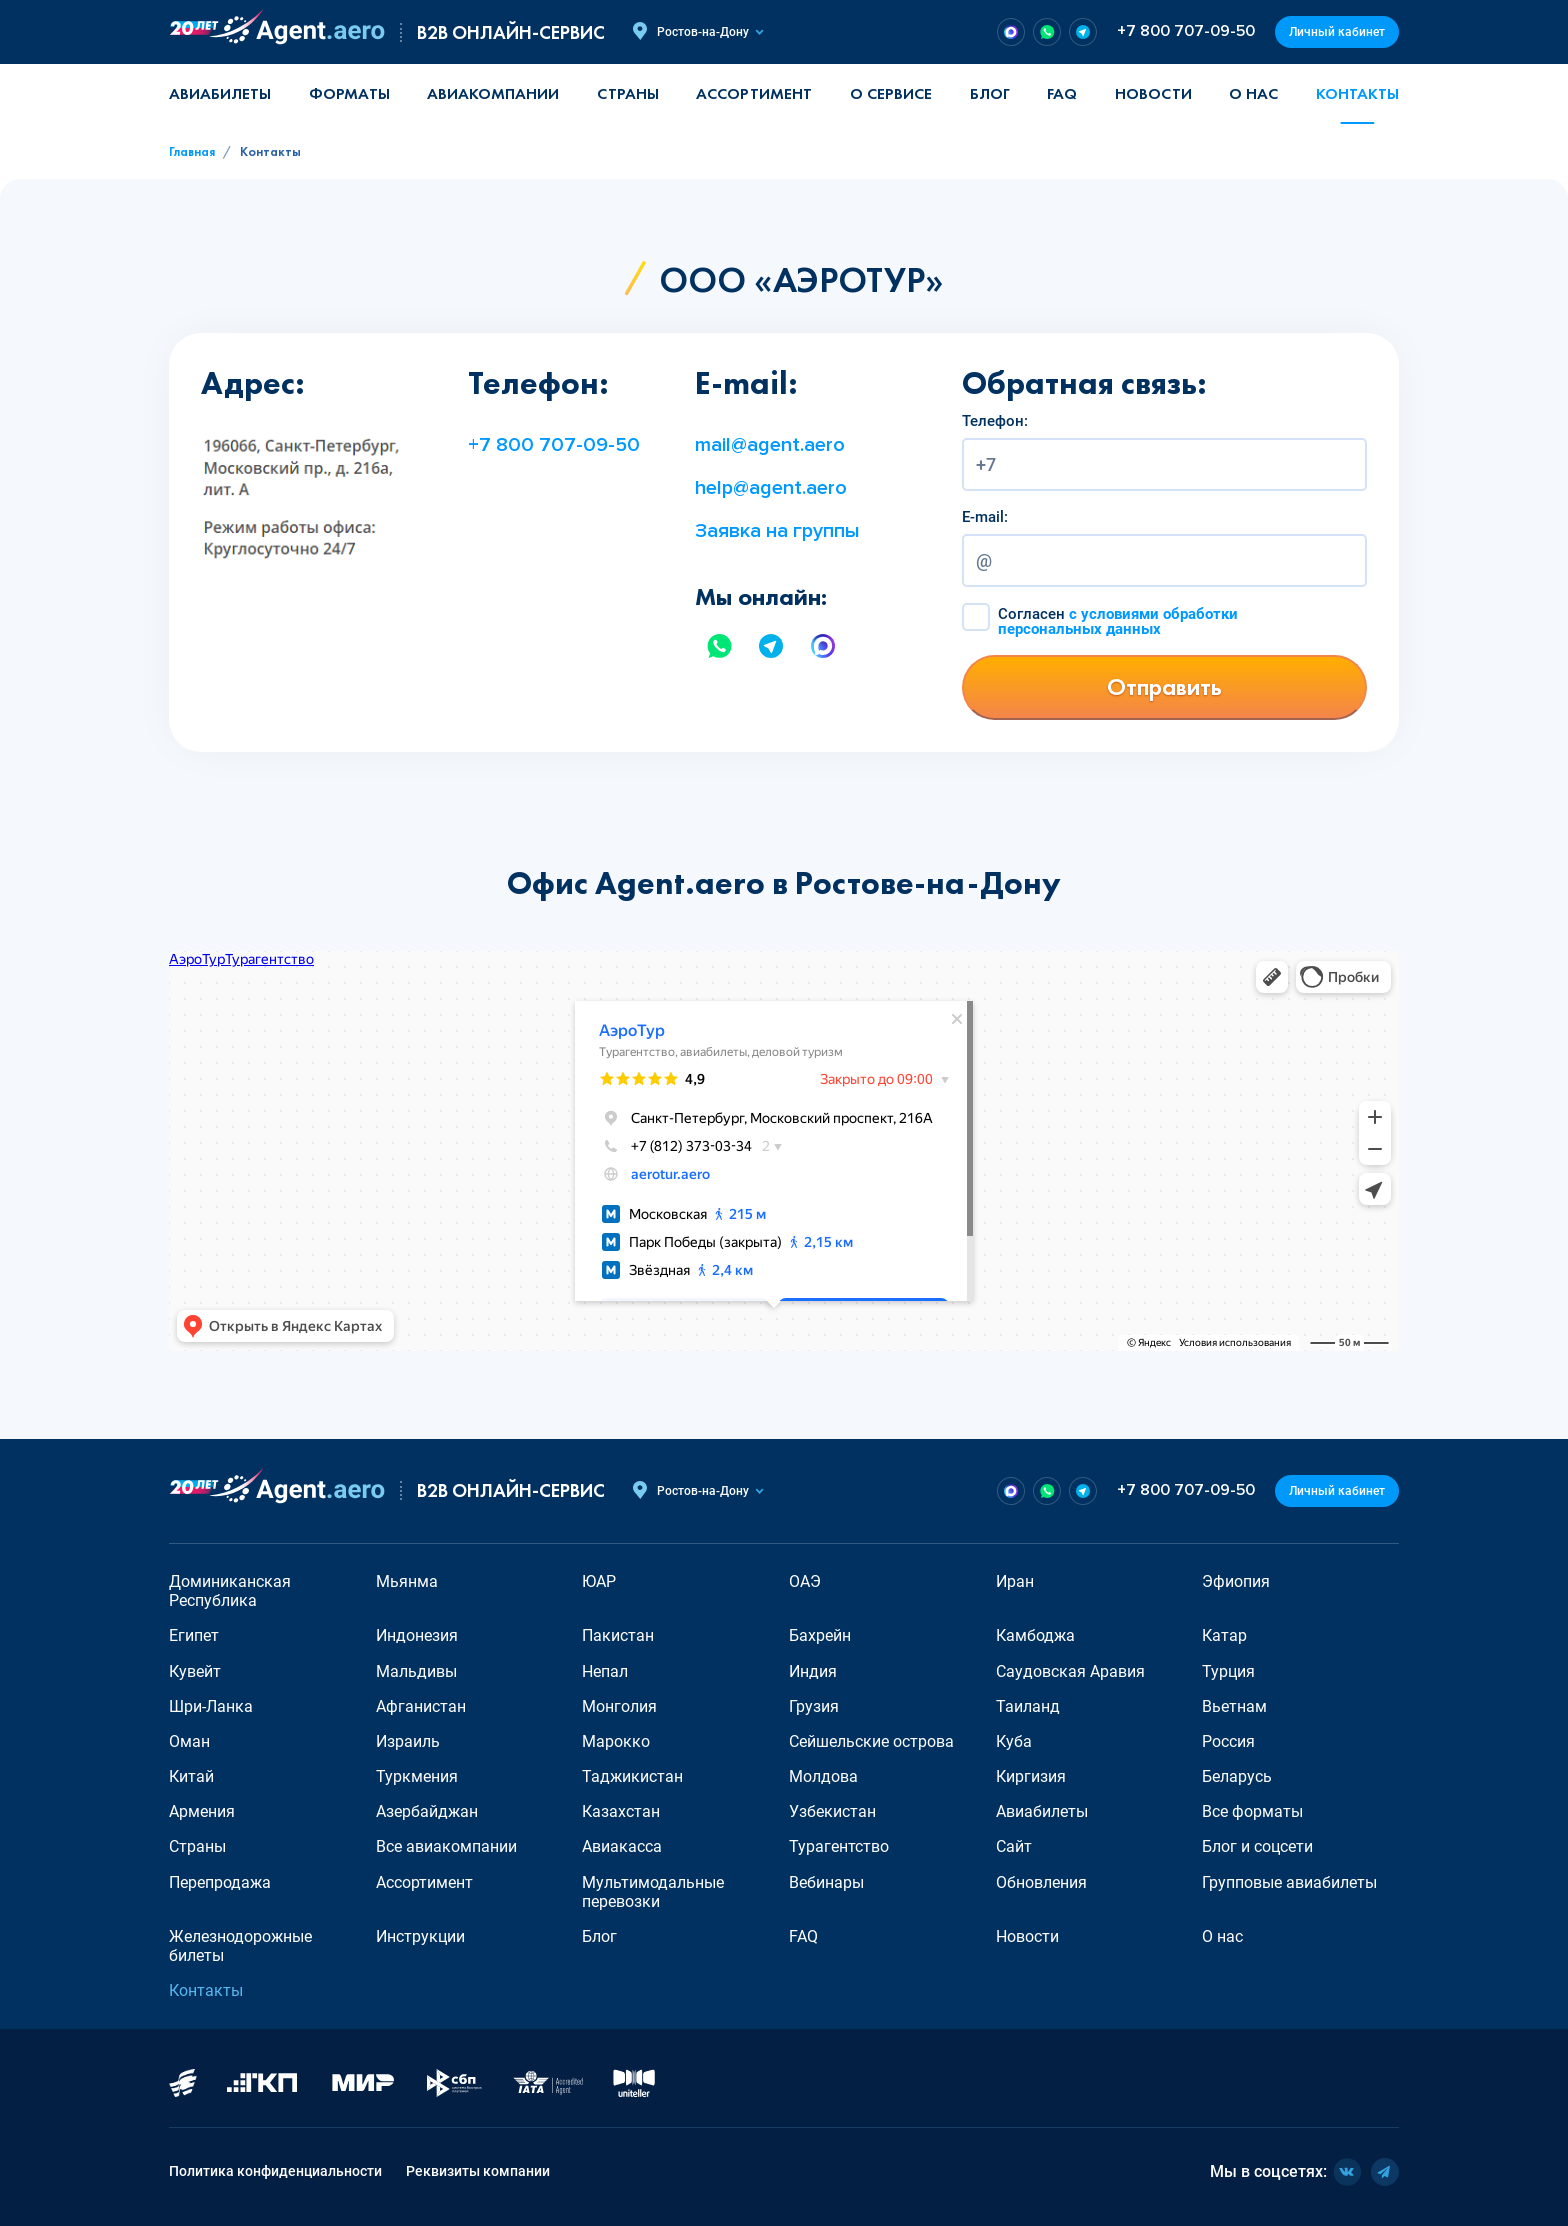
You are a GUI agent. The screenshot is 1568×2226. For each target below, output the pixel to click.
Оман (189, 1741)
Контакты (1357, 93)
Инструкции (420, 1936)
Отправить (1164, 686)
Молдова (823, 1776)
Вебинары (826, 1882)
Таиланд (1028, 1706)
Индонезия (417, 1635)
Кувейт (195, 1671)
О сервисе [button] (891, 93)
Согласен (1118, 622)
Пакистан (618, 1635)
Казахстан (621, 1811)
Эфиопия (1236, 1581)
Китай (191, 1776)
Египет (194, 1635)
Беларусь (1237, 1776)
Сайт (1014, 1846)
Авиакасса (622, 1846)
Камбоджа (1035, 1635)
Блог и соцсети (1257, 1846)
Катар (1224, 1635)
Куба (1014, 1741)
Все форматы (1252, 1811)
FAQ (1062, 93)
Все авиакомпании (446, 1846)
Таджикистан (632, 1776)
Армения (202, 1811)
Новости (1153, 93)
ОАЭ (805, 1581)
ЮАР (599, 1581)
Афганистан (421, 1706)
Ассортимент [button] (754, 93)
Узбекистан (832, 1811)
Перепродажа (220, 1882)
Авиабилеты (220, 93)
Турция (1228, 1671)
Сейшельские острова (871, 1741)
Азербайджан (427, 1811)
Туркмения (417, 1776)
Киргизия (1031, 1776)
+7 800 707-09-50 (1186, 31)
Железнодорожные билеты (240, 1946)
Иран (1015, 1581)
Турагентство (839, 1846)
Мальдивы (416, 1671)
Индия (813, 1671)
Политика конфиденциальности (275, 2171)
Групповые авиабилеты (1289, 1882)
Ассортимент (424, 1882)
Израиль (408, 1741)
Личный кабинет (1337, 32)
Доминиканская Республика (230, 1591)
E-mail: (985, 517)
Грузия (814, 1706)
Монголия (619, 1706)
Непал (605, 1671)
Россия (1228, 1741)
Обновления (1041, 1882)
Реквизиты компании (478, 2171)
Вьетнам (1234, 1706)
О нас (1253, 93)
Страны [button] (628, 93)
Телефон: (995, 421)
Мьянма (407, 1581)
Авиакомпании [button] (493, 93)
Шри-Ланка (211, 1706)
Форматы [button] (349, 93)
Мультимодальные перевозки (653, 1892)
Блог (990, 93)
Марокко (616, 1741)
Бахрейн (820, 1635)
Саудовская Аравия (1070, 1671)
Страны (197, 1846)
